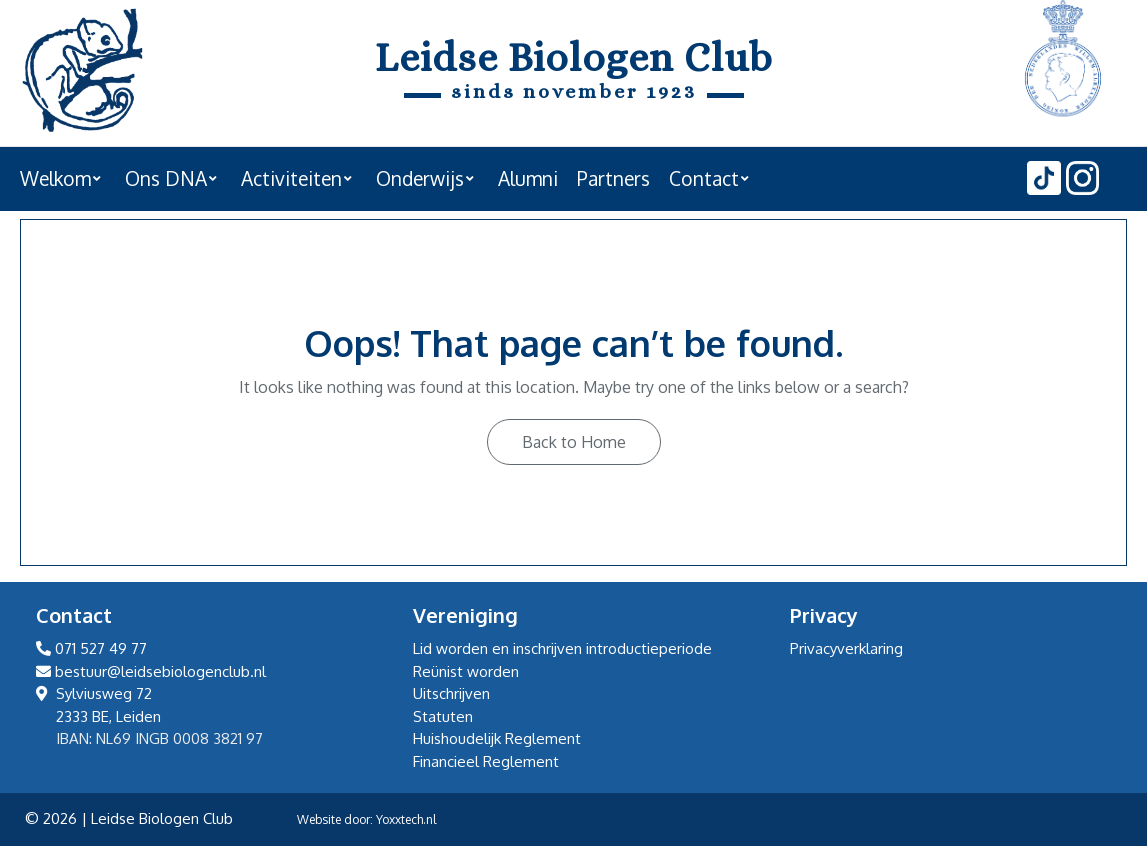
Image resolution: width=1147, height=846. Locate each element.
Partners (613, 178)
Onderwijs (420, 178)
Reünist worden (466, 671)
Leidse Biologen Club (574, 57)
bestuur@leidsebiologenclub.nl (151, 671)
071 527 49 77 (91, 648)
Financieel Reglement (486, 761)
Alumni (528, 178)
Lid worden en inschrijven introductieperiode (562, 648)
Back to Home (574, 442)
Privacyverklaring (846, 648)
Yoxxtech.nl (406, 819)
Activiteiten (291, 178)
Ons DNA (166, 178)
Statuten (443, 716)
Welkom (55, 178)
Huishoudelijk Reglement (497, 738)
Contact (704, 178)
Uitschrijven (451, 693)
